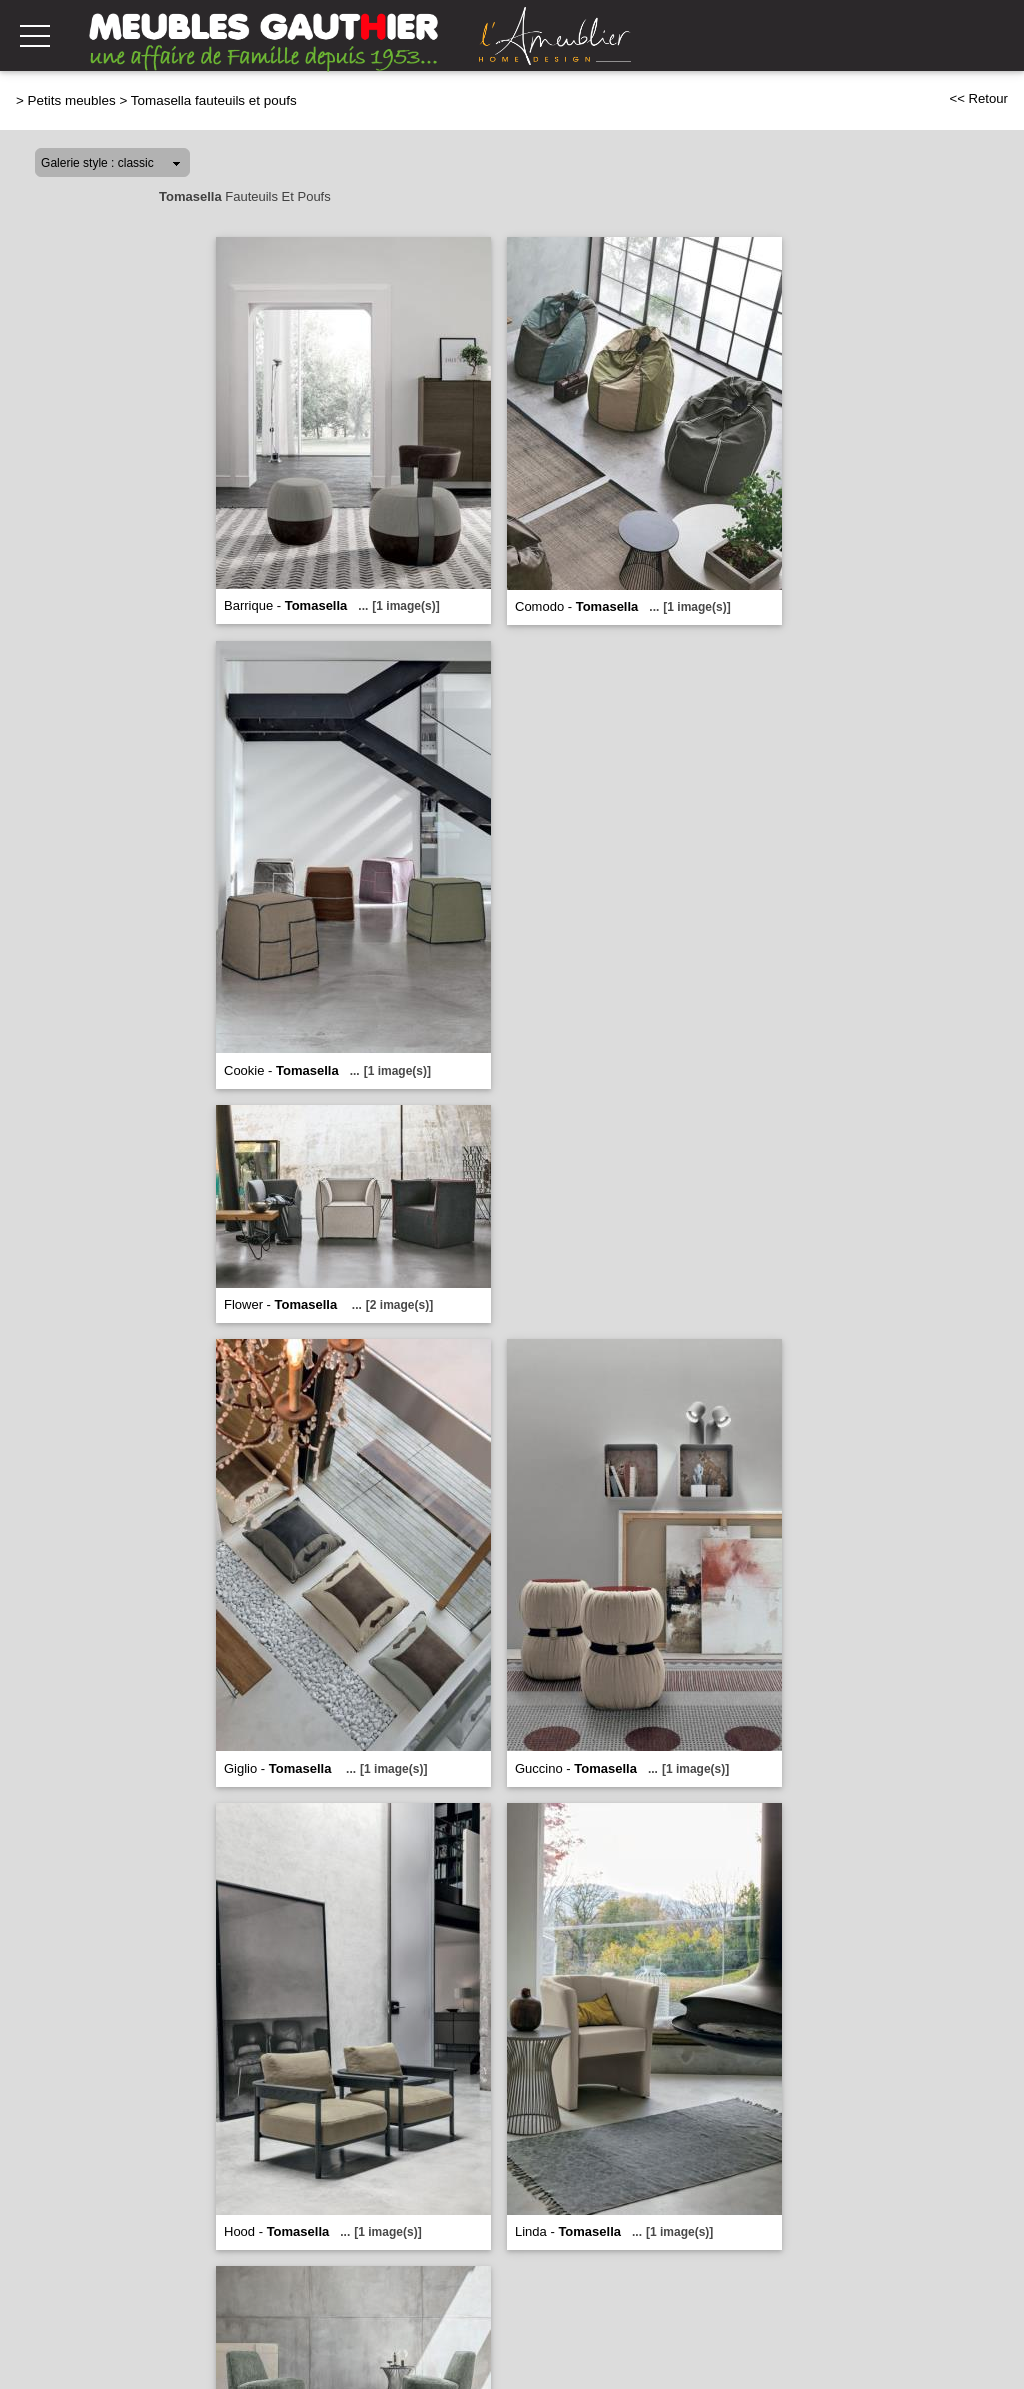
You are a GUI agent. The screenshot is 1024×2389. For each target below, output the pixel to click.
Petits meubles (72, 100)
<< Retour (978, 98)
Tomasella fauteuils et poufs (214, 100)
